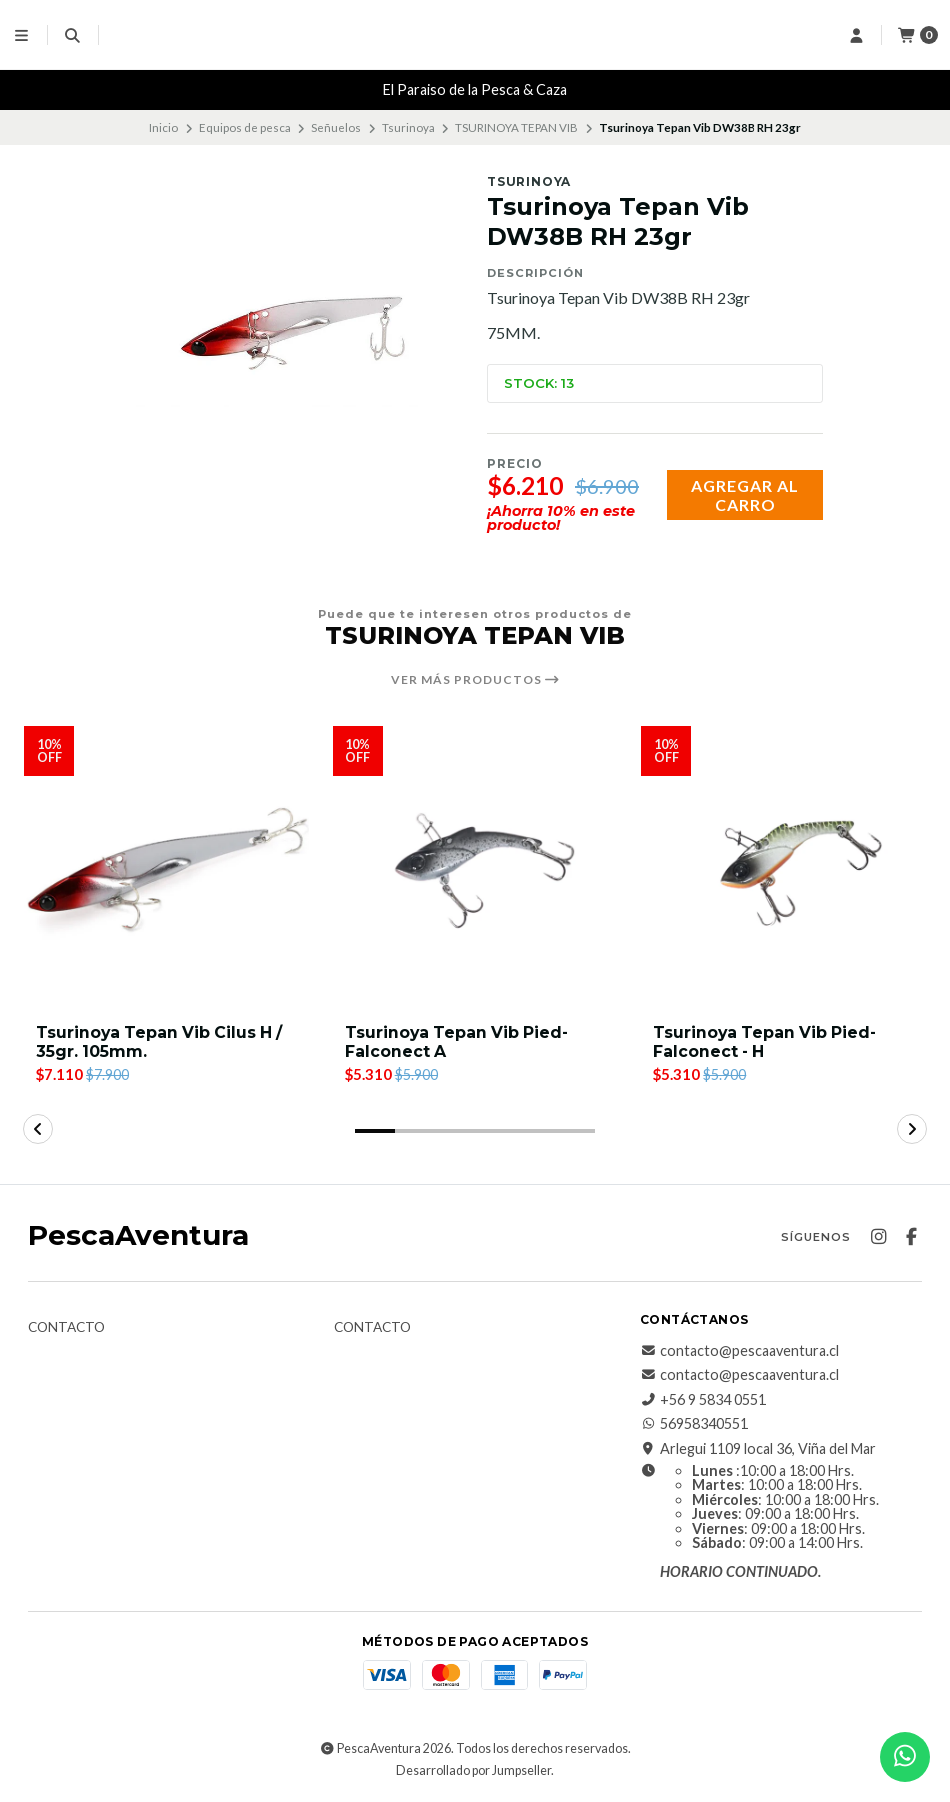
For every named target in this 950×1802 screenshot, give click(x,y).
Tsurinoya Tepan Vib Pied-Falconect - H (767, 1042)
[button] (375, 1131)
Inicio (163, 127)
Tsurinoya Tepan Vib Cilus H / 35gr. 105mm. (162, 1042)
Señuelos (336, 127)
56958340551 (694, 1424)
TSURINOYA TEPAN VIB (516, 127)
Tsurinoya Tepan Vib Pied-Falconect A (459, 1042)
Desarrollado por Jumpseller (473, 1770)
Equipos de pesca (245, 127)
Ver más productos (475, 680)
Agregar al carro (745, 495)
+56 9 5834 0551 (703, 1400)
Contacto (66, 1328)
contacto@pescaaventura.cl (739, 1351)
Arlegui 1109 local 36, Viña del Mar (758, 1449)
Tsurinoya (408, 127)
